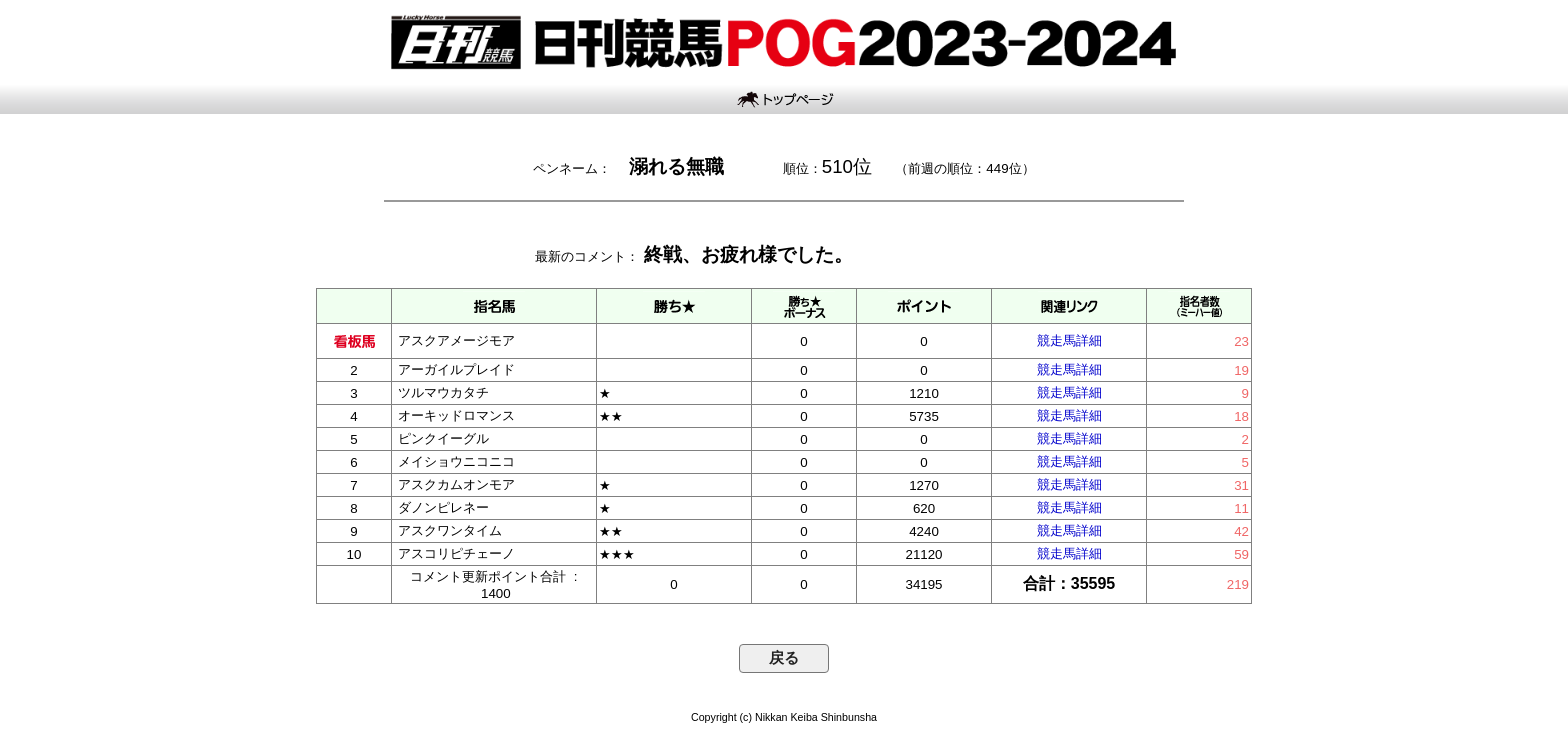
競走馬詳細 (1069, 340)
